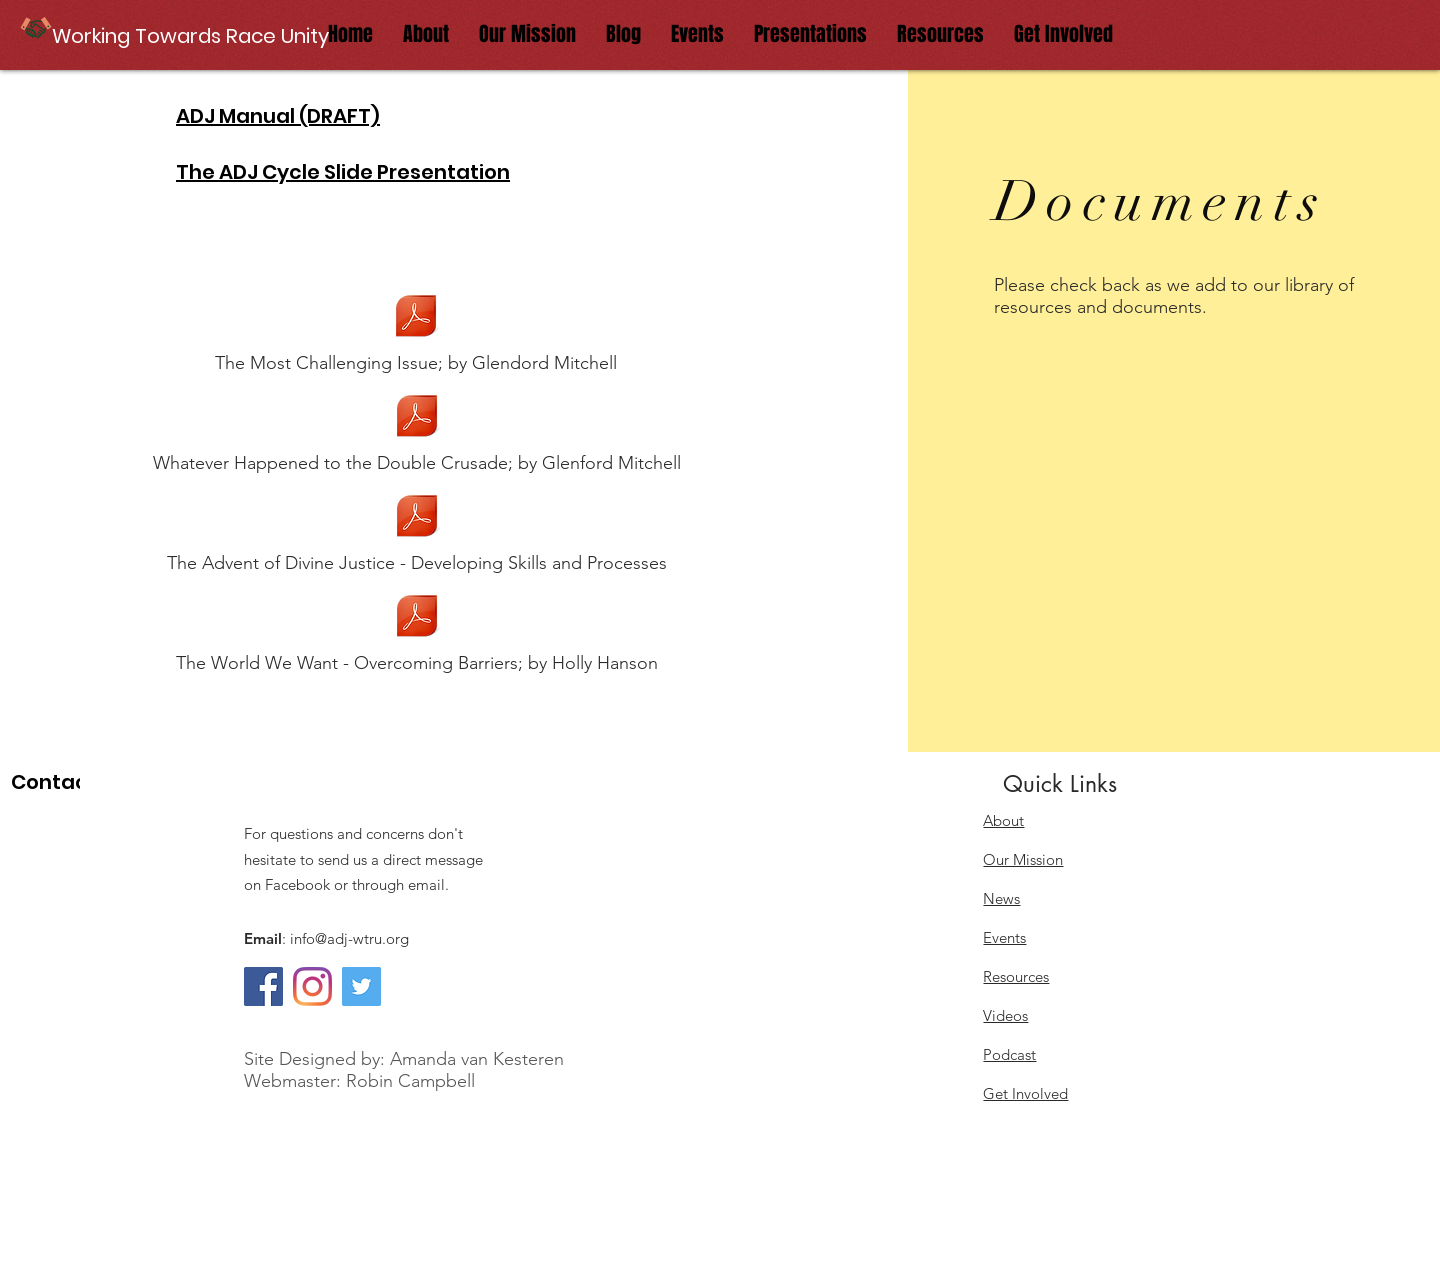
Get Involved (1025, 1093)
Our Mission (1023, 859)
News (1001, 898)
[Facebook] (263, 986)
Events (1004, 937)
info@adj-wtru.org (349, 938)
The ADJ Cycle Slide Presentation (343, 172)
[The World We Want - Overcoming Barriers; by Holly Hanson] (416, 631)
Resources (1016, 976)
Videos (1005, 1015)
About (1003, 820)
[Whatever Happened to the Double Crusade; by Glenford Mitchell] (416, 431)
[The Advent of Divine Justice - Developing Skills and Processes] (416, 531)
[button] (192, 35)
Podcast (1009, 1054)
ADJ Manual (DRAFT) (278, 116)
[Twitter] (361, 986)
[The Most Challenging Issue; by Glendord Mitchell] (416, 331)
